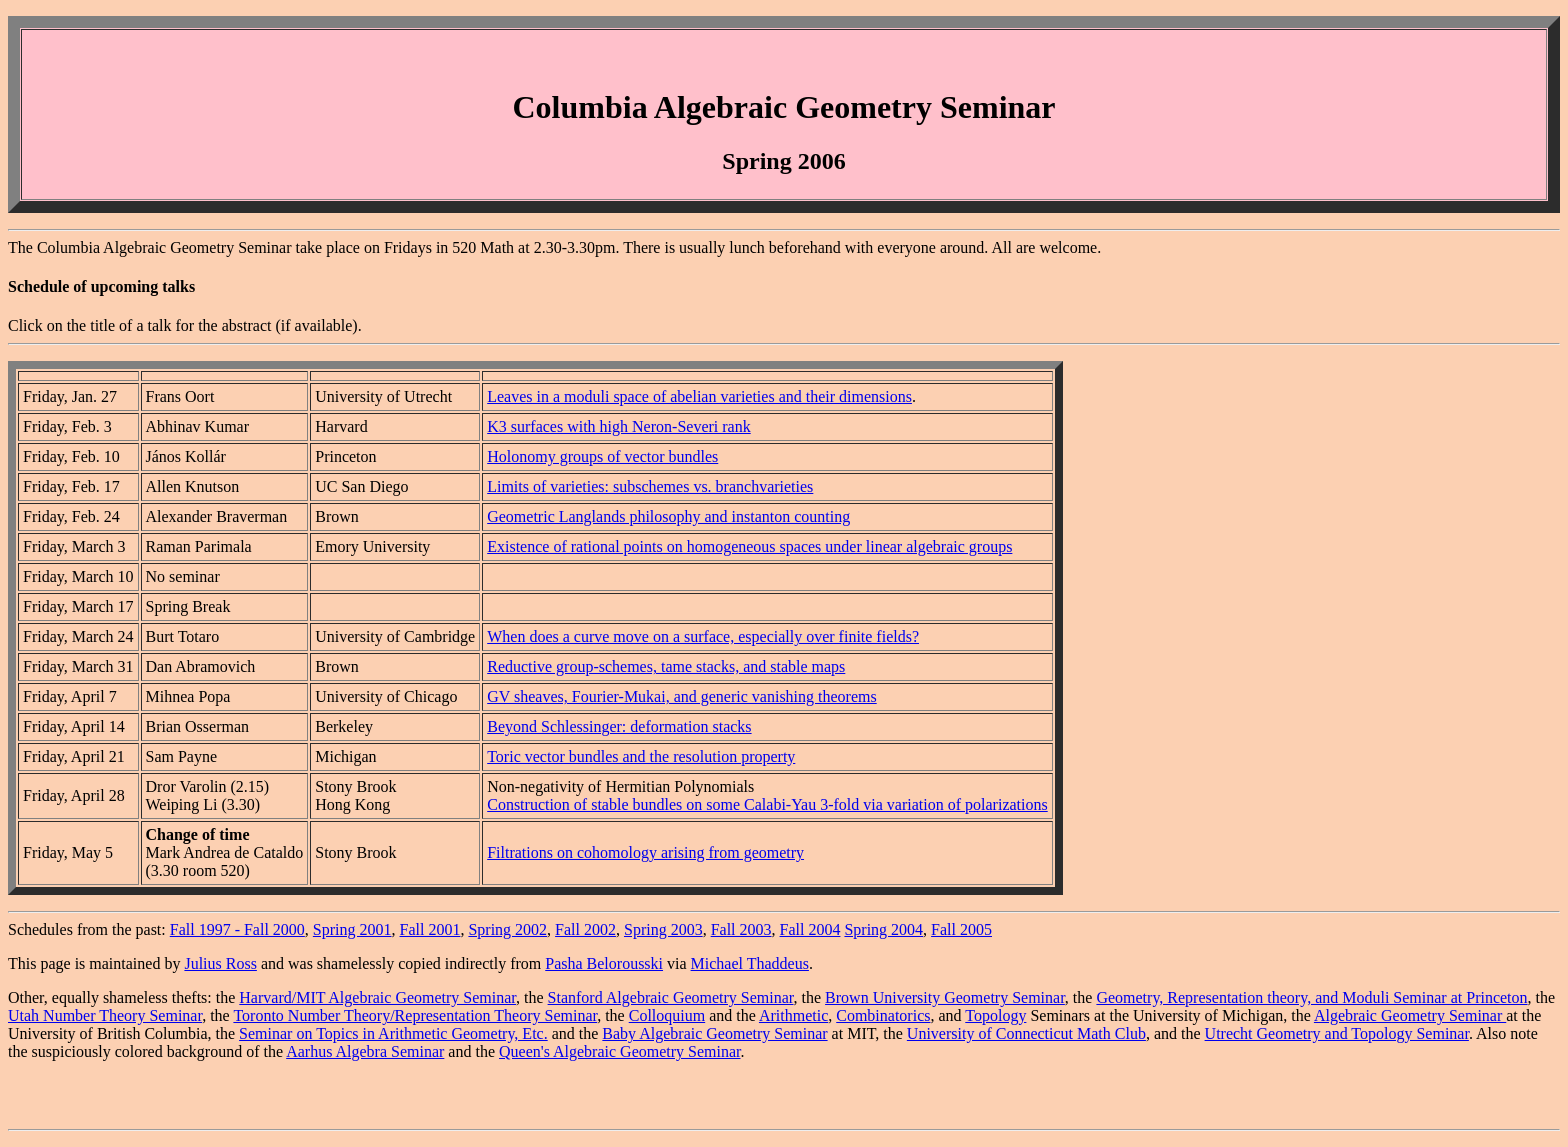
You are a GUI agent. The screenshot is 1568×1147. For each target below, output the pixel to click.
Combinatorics (883, 1015)
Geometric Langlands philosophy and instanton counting (668, 516)
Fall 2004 (810, 929)
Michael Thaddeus (750, 963)
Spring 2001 (352, 929)
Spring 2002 (507, 929)
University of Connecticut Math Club (1026, 1033)
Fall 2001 (430, 929)
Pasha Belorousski (604, 963)
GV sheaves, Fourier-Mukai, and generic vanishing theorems (682, 696)
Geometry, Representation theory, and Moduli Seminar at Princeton (1311, 997)
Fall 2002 (585, 929)
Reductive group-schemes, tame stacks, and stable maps (666, 666)
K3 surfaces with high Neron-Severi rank (618, 426)
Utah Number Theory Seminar (105, 1015)
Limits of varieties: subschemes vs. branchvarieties (650, 486)
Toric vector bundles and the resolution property (641, 756)
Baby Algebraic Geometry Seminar (714, 1033)
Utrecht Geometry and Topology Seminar (1337, 1033)
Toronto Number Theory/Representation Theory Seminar (415, 1015)
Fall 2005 (961, 929)
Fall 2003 (741, 929)
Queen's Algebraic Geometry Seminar (619, 1051)
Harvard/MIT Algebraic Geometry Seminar (377, 997)
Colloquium (667, 1015)
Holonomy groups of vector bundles (602, 456)
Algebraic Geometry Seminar (1410, 1015)
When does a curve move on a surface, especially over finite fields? (703, 636)
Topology (995, 1015)
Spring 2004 (883, 929)
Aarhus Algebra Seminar (365, 1051)
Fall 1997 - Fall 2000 (237, 929)
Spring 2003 (663, 929)
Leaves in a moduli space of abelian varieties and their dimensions (699, 396)
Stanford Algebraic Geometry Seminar (671, 997)
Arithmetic (793, 1015)
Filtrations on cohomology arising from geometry (645, 852)
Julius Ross (220, 963)
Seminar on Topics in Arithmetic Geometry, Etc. (393, 1033)
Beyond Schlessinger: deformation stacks (619, 726)
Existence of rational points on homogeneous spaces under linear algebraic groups (749, 546)
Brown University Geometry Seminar (945, 997)
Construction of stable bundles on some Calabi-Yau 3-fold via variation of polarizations (767, 804)
